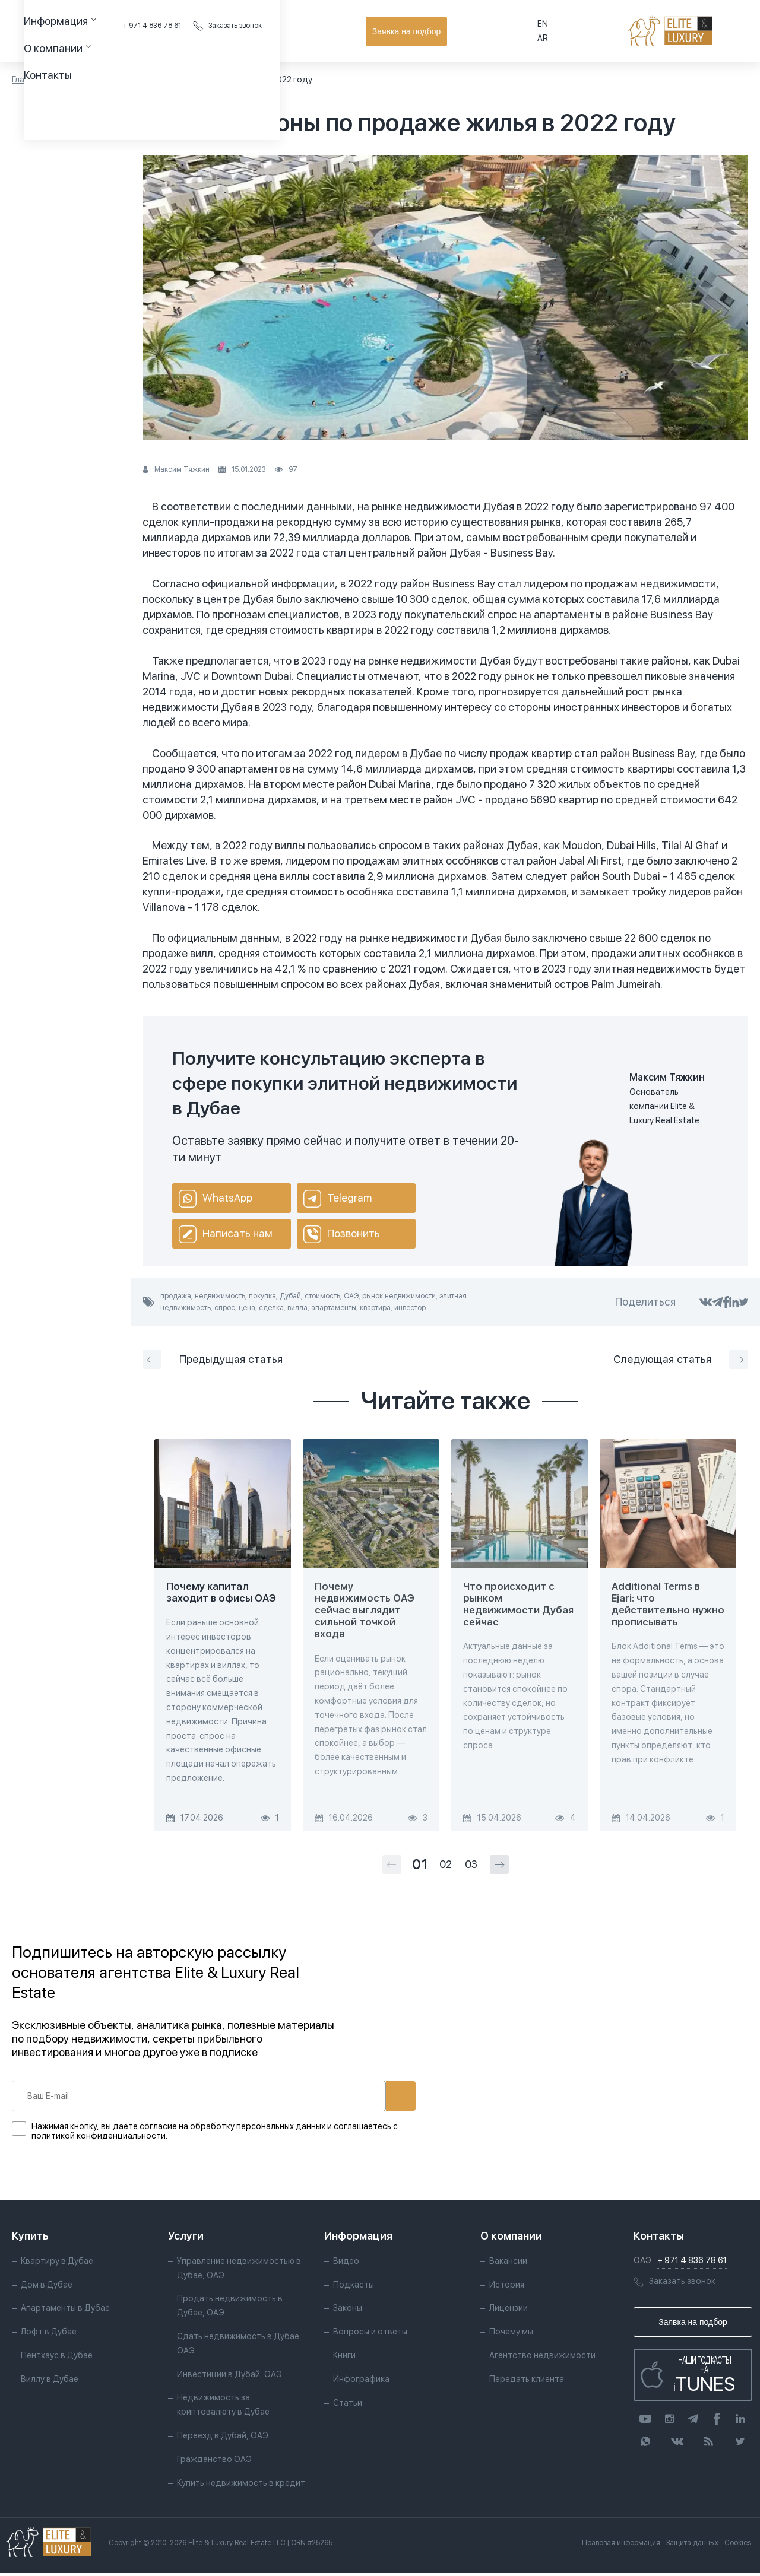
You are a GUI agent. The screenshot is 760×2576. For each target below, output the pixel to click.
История (506, 2287)
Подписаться (361, 2096)
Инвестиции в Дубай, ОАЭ (229, 2377)
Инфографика (361, 2382)
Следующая (680, 1359)
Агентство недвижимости (542, 2358)
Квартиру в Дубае (57, 2264)
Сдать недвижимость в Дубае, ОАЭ (239, 2346)
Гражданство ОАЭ (214, 2462)
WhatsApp (215, 1199)
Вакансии (508, 2264)
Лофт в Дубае (49, 2335)
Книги (344, 2358)
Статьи (69, 79)
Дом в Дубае (46, 2287)
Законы (347, 2311)
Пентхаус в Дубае (57, 2358)
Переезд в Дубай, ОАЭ (222, 2438)
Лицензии (508, 2311)
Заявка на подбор (695, 31)
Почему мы (511, 2335)
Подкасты (353, 2287)
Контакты (360, 31)
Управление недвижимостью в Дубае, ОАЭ (239, 2271)
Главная (27, 79)
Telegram (337, 1199)
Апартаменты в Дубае (65, 2311)
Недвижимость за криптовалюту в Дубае (223, 2408)
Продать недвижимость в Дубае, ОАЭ (230, 2309)
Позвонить (341, 1234)
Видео (346, 2264)
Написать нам (226, 1234)
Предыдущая (212, 1359)
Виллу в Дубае (49, 2382)
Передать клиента (526, 2382)
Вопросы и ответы (370, 2335)
